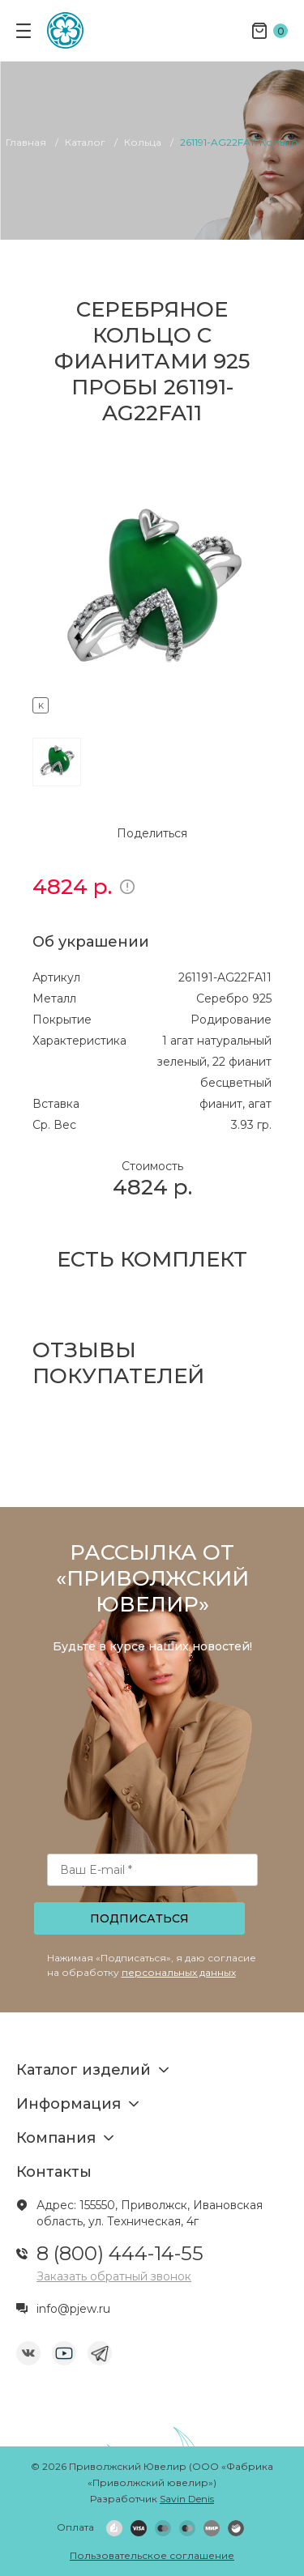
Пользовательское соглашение (152, 2555)
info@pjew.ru (73, 2308)
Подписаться (139, 1918)
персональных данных (179, 1972)
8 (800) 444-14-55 (119, 2253)
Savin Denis (187, 2499)
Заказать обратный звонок (113, 2276)
